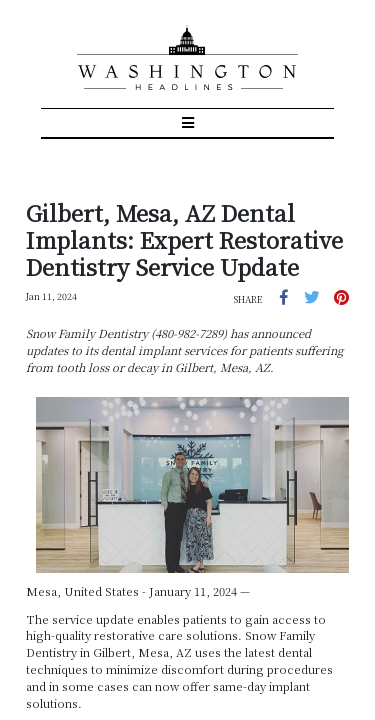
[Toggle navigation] (187, 70)
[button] (301, 241)
